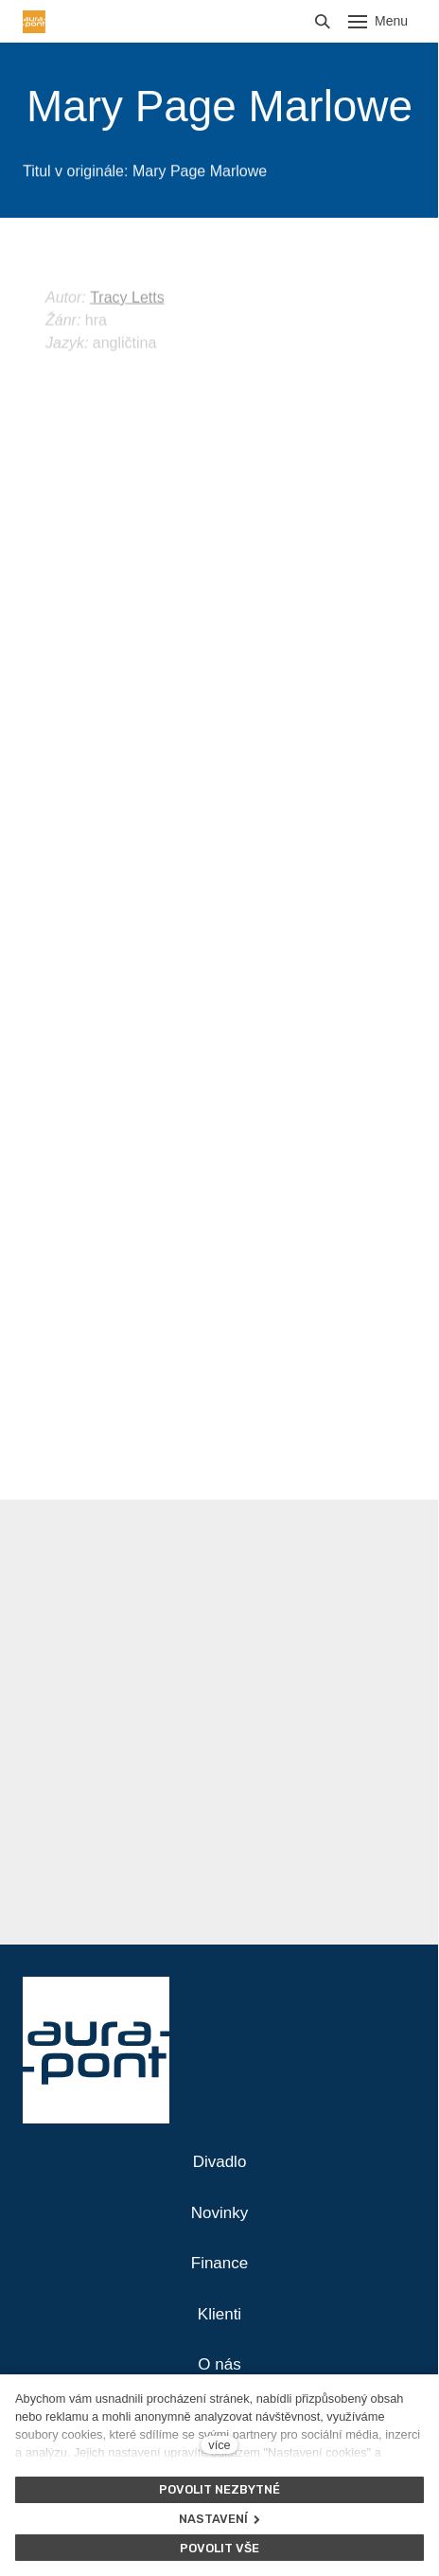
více (219, 2445)
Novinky (219, 2213)
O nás (219, 2364)
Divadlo (220, 2162)
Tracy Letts (127, 318)
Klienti (219, 2314)
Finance (219, 2263)
